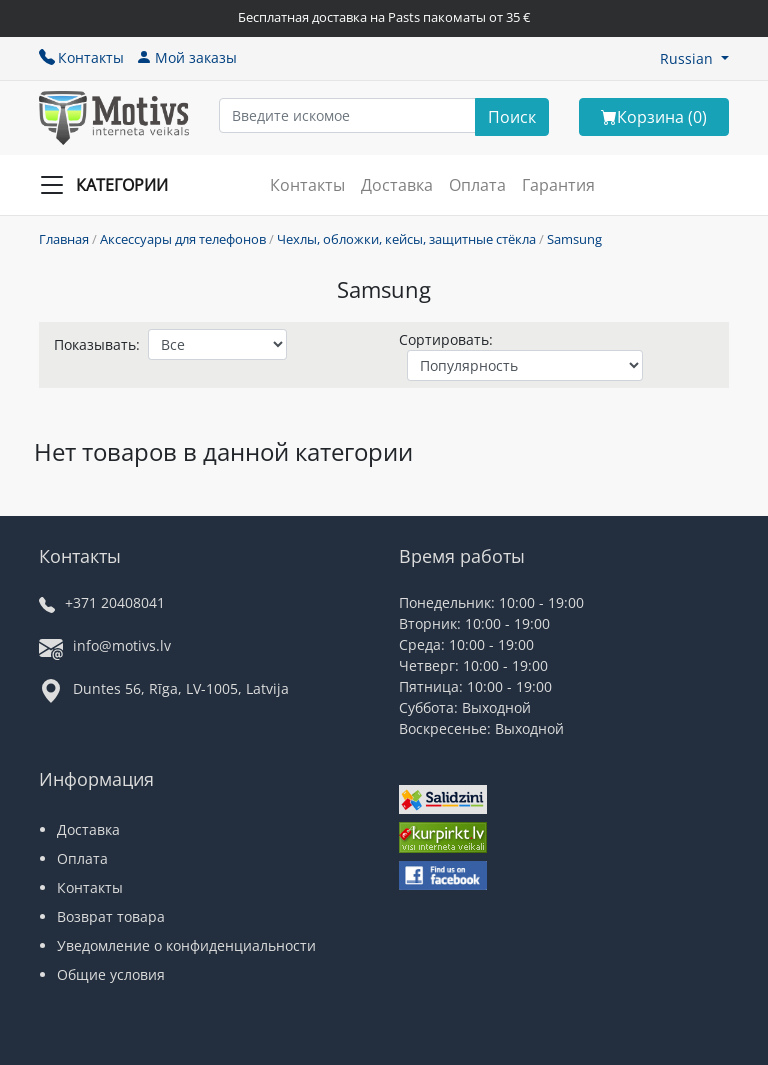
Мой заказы (186, 57)
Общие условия (111, 974)
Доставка (397, 185)
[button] (694, 58)
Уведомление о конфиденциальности (186, 945)
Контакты (81, 57)
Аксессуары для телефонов (183, 239)
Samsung (574, 239)
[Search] (512, 117)
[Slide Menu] (110, 185)
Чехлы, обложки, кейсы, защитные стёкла (406, 239)
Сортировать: (446, 339)
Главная (64, 239)
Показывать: (97, 344)
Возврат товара (111, 916)
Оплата (477, 185)
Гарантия (558, 185)
